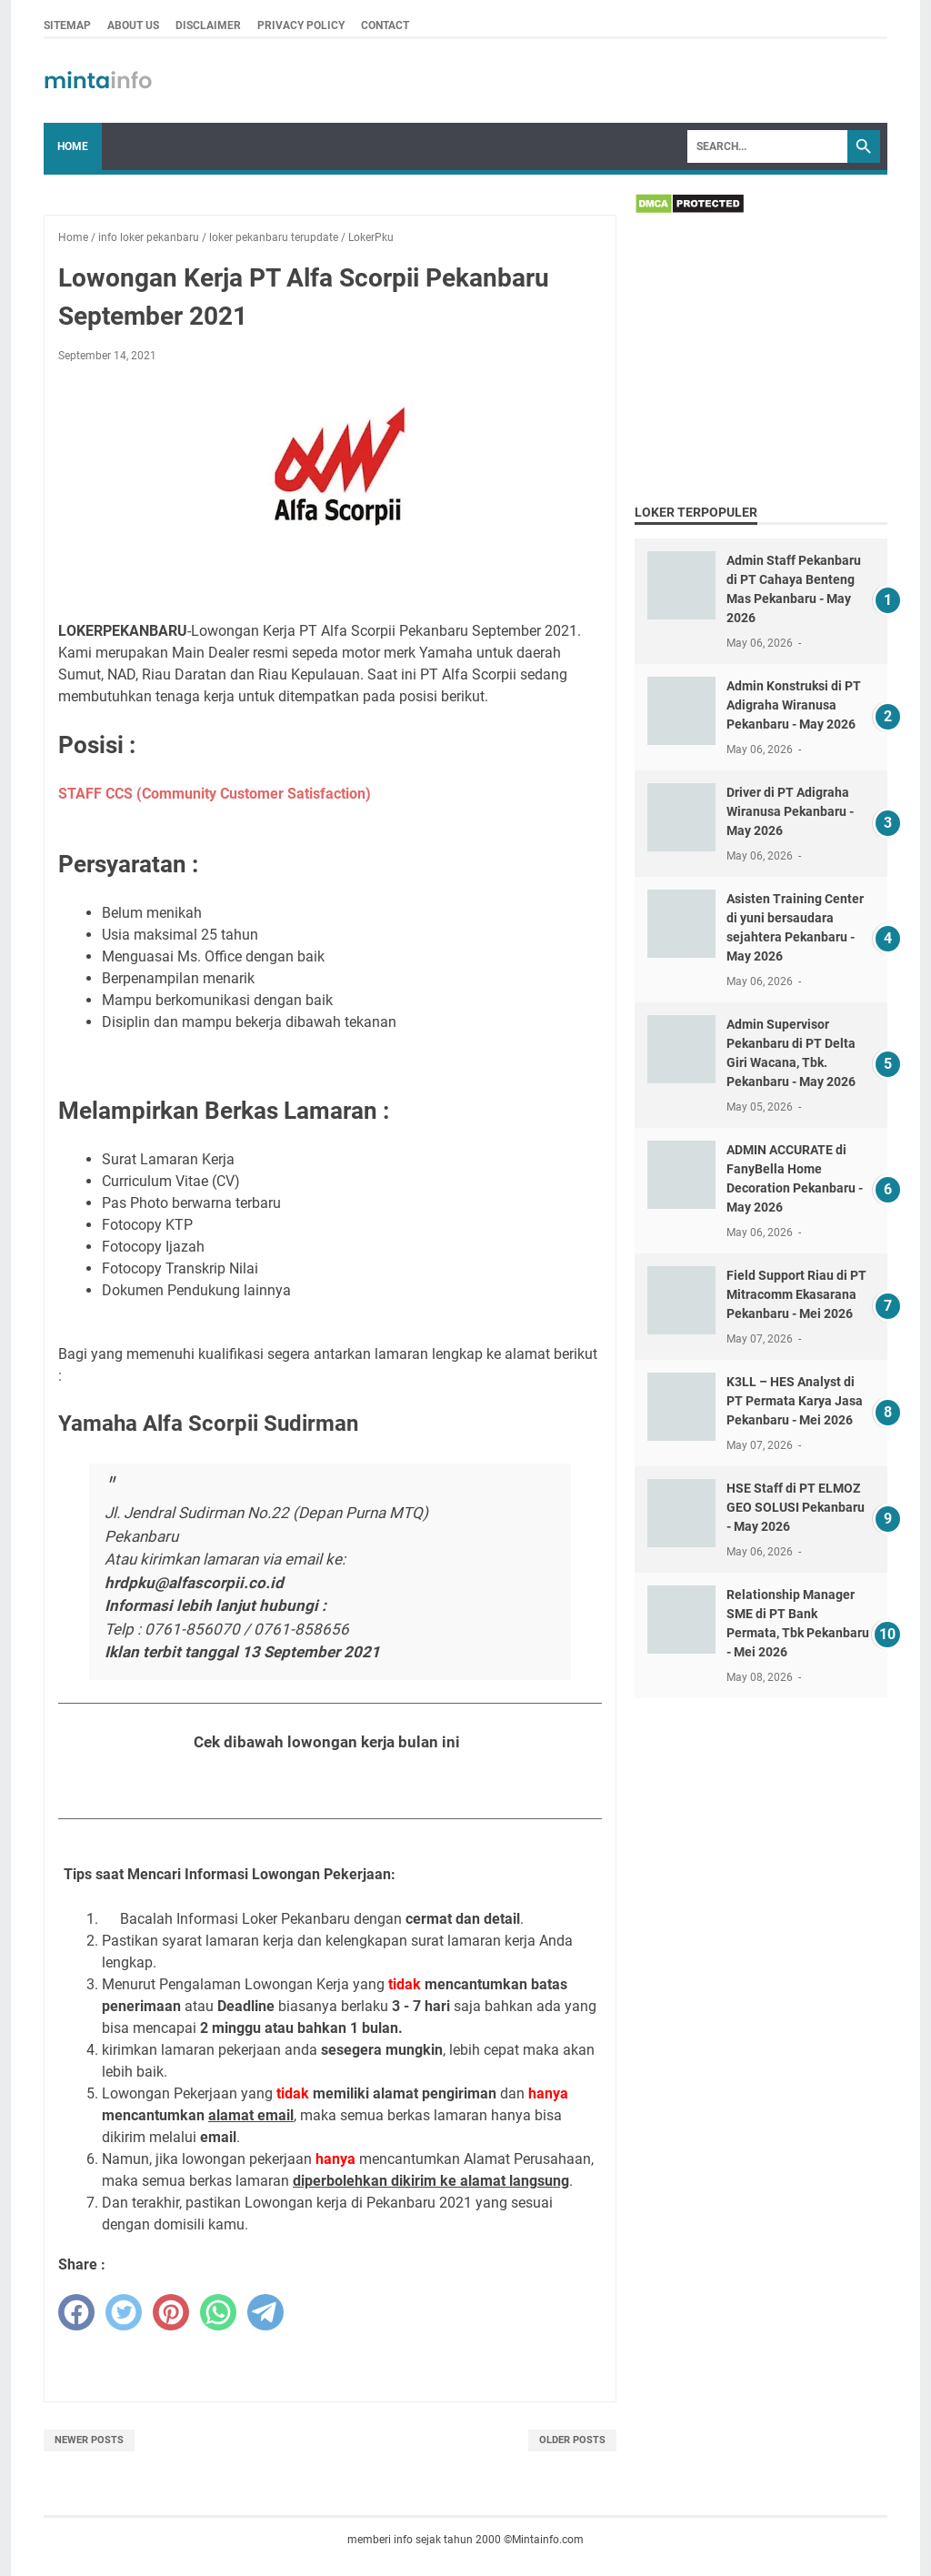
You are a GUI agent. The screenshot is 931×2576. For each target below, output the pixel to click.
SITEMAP (67, 25)
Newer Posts (89, 2440)
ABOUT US (133, 25)
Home (72, 146)
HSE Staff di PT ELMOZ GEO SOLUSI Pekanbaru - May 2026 (795, 1507)
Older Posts (572, 2440)
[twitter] (123, 2312)
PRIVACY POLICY (301, 25)
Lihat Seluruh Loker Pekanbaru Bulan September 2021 (330, 1787)
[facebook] (76, 2312)
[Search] (767, 146)
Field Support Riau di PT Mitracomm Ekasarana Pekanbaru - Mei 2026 (796, 1294)
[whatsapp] (218, 2312)
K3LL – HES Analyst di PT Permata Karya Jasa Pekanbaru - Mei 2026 (794, 1400)
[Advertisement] (761, 362)
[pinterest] (171, 2312)
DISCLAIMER (208, 25)
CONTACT (385, 25)
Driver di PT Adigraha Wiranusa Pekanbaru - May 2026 (790, 811)
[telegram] (265, 2312)
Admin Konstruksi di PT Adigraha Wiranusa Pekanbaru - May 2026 (793, 705)
